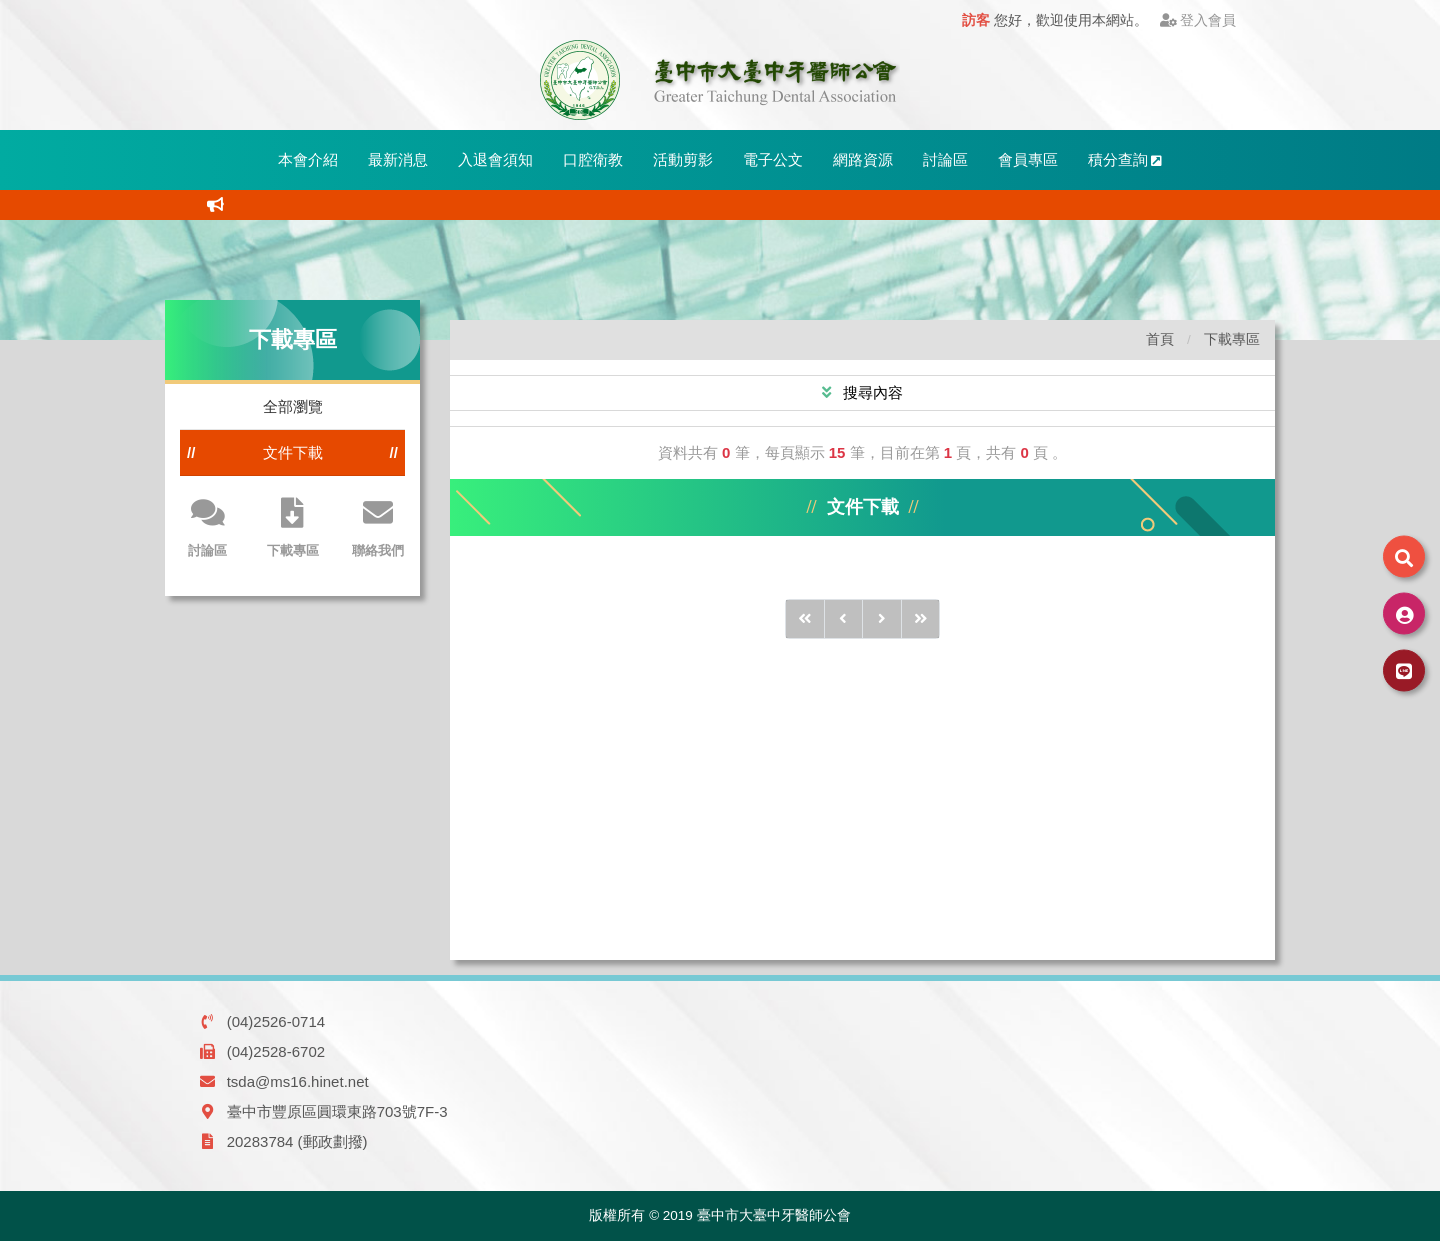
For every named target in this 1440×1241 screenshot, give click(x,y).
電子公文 (773, 159)
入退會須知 (495, 159)
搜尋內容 (871, 392)
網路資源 (863, 159)
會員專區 (1028, 159)
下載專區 (1232, 339)
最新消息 (398, 159)
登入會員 (1198, 20)
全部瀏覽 (293, 406)
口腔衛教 (593, 159)
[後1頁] (882, 619)
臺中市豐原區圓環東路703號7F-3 (337, 1111)
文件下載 (293, 452)
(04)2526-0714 (276, 1021)
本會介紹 (308, 159)
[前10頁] (805, 619)
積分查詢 (1125, 159)
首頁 (1160, 339)
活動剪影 (683, 159)
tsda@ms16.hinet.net (298, 1081)
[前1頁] (844, 619)
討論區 (945, 159)
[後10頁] (921, 619)
